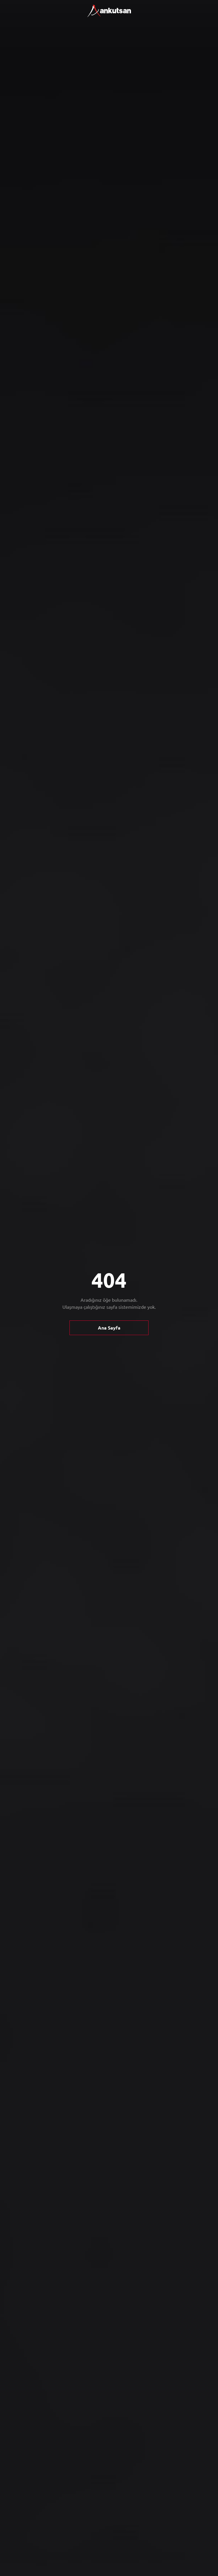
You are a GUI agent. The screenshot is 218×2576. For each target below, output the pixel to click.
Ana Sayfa (109, 1328)
